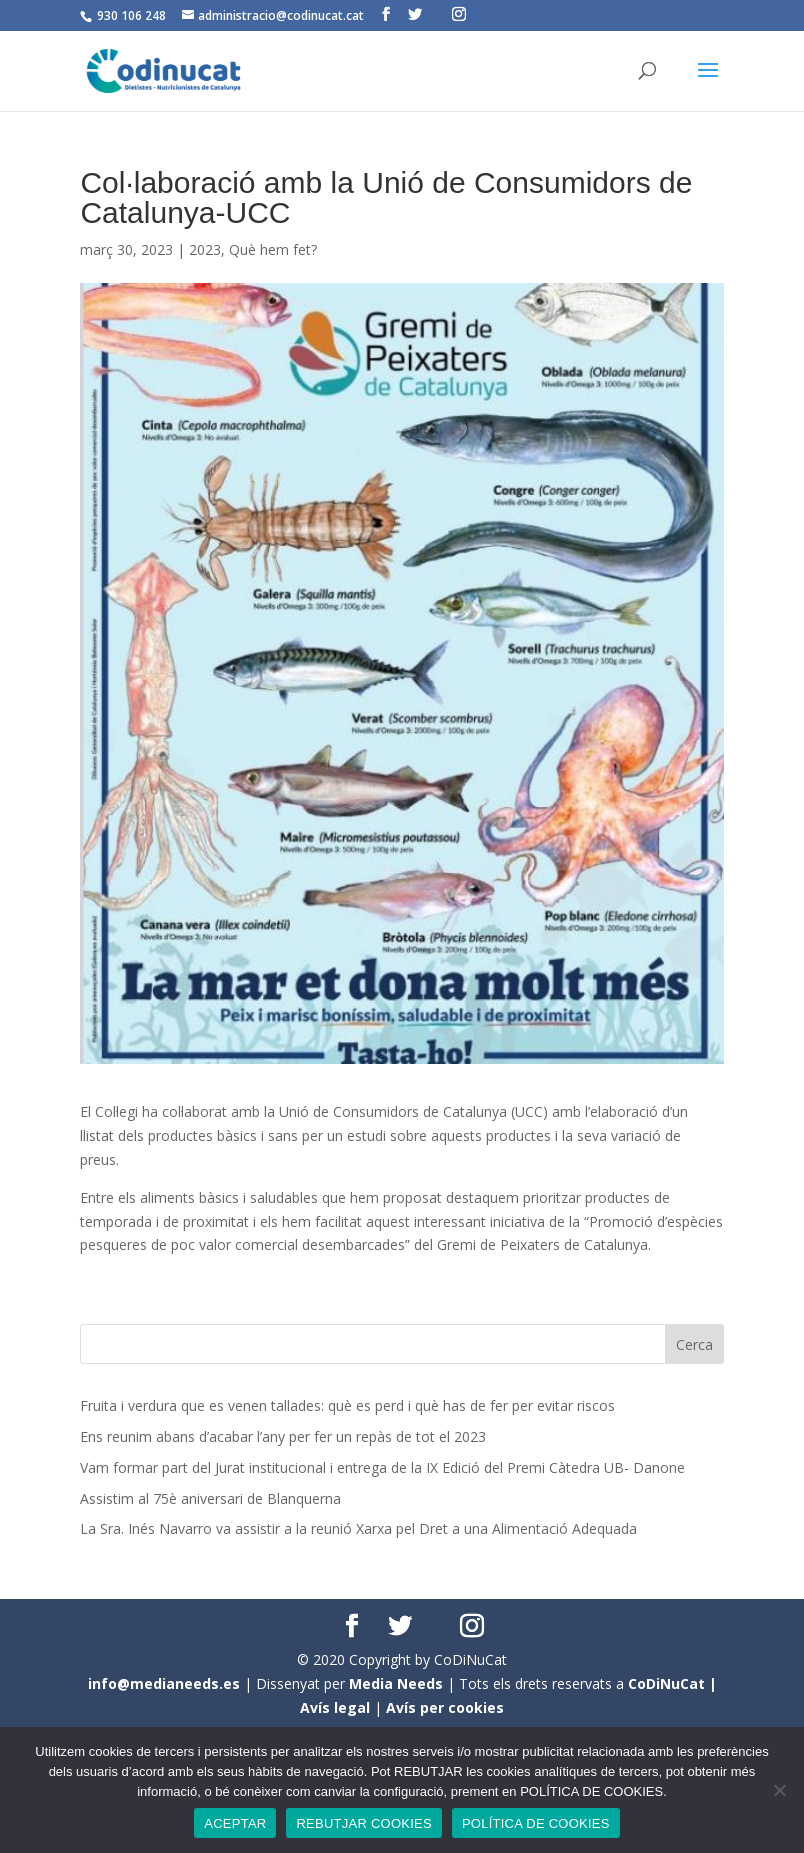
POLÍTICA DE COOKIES (536, 1823)
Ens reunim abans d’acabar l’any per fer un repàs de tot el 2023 (283, 1436)
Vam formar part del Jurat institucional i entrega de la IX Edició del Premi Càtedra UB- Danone (382, 1467)
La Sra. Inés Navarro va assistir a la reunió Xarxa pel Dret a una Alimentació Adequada (358, 1528)
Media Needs (396, 1683)
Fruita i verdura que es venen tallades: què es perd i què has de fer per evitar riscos (347, 1405)
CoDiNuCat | (672, 1683)
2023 (205, 249)
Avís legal (335, 1707)
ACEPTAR (235, 1823)
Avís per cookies (445, 1707)
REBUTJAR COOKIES (363, 1823)
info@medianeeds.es (164, 1683)
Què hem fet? (273, 249)
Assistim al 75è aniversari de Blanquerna (210, 1498)
